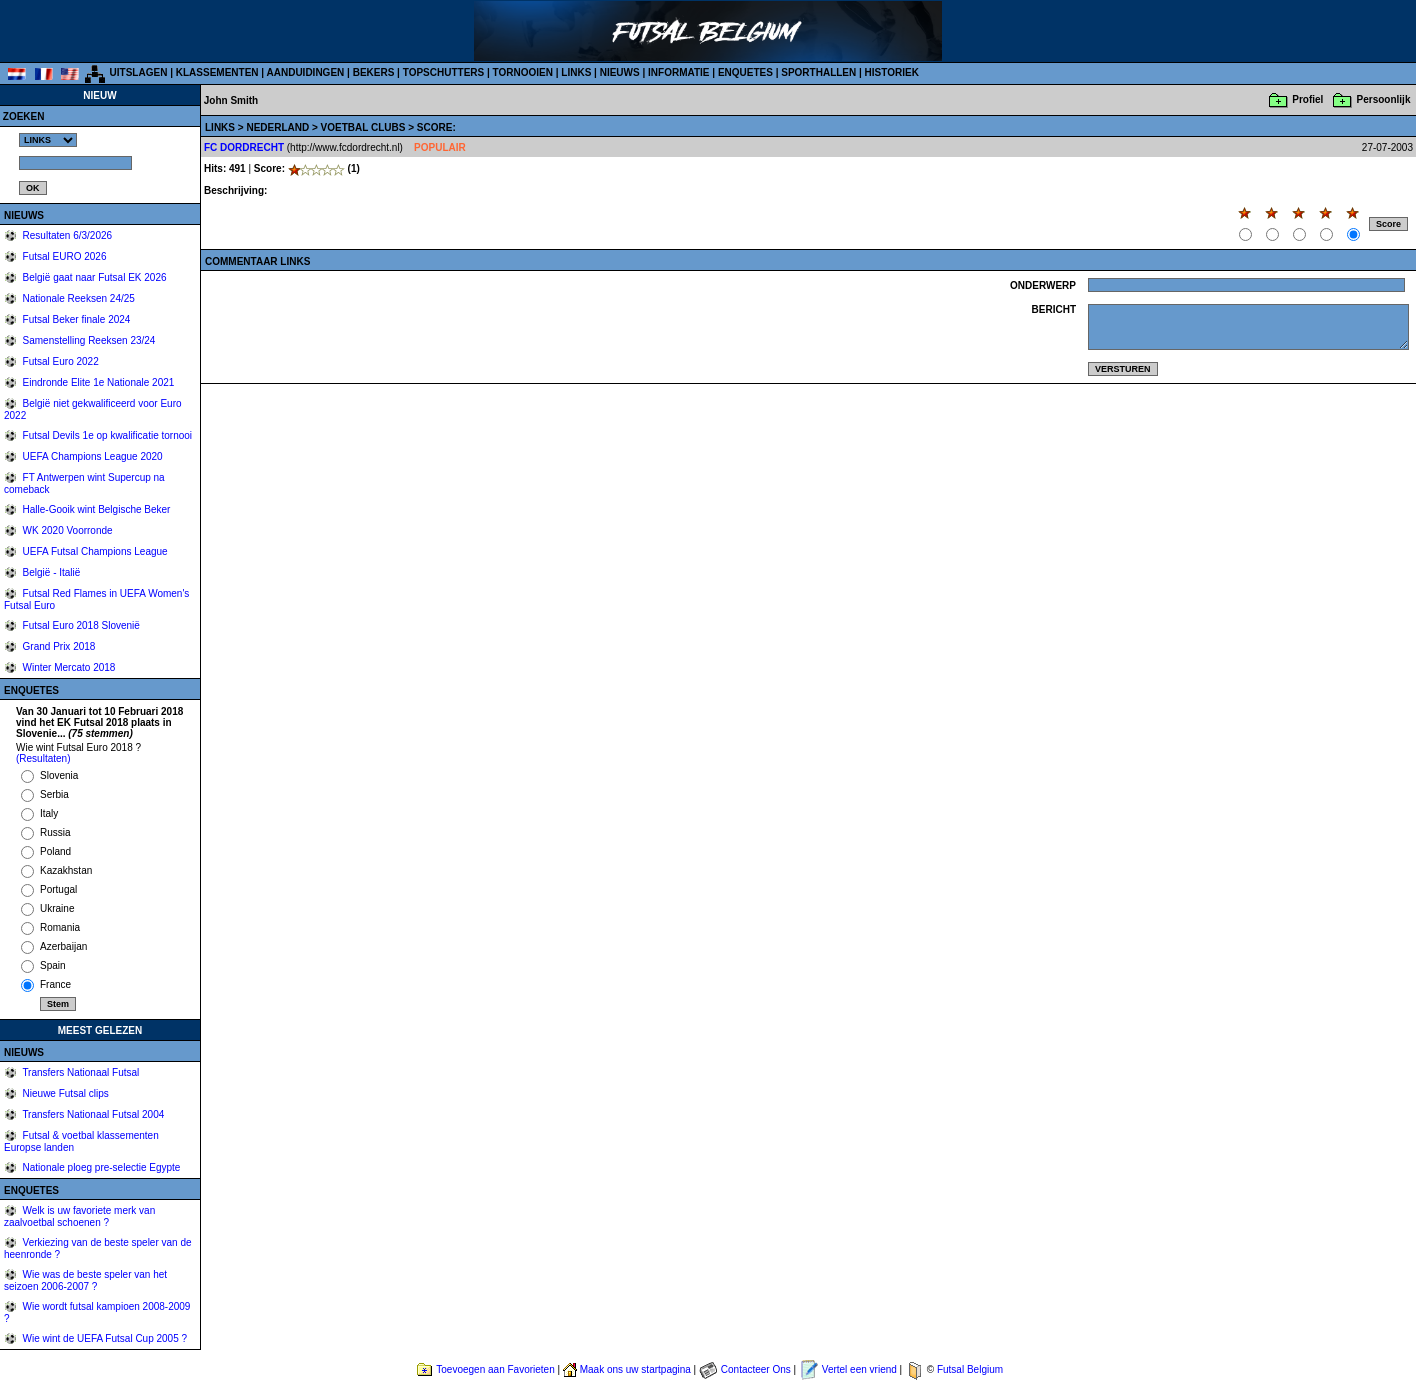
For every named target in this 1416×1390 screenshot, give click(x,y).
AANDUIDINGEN (306, 72)
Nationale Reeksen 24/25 (77, 298)
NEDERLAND (279, 127)
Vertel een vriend (859, 1369)
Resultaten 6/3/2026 (66, 235)
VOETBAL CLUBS (365, 127)
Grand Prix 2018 (58, 646)
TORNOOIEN (523, 72)
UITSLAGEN (139, 72)
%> (48, 140)
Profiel (1307, 99)
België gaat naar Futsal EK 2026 (93, 277)
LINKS (576, 72)
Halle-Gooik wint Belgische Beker (95, 509)
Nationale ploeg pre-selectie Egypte (100, 1167)
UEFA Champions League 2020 (91, 456)
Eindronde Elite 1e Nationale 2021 (97, 382)
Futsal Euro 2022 (59, 361)
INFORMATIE (678, 72)
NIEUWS (620, 72)
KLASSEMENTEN (217, 72)
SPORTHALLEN (818, 72)
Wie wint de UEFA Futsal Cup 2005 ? (103, 1338)
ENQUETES (745, 72)
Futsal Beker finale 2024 (75, 319)
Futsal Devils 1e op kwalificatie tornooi (106, 435)
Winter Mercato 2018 (68, 667)
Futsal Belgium (970, 1369)
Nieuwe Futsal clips (64, 1093)
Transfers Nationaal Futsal (80, 1072)
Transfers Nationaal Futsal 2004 (92, 1114)
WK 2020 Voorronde (66, 530)
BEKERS (374, 72)
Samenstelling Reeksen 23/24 (88, 340)
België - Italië (50, 572)
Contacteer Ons (756, 1369)
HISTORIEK (892, 72)
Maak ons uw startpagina (635, 1369)
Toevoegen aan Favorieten (495, 1369)
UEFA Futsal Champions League (94, 551)
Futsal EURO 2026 (63, 256)
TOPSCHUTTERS (444, 72)
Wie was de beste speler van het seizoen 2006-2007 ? (85, 1280)
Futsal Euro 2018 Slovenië (80, 625)
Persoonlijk (1384, 99)
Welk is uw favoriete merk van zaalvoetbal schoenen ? (79, 1216)
